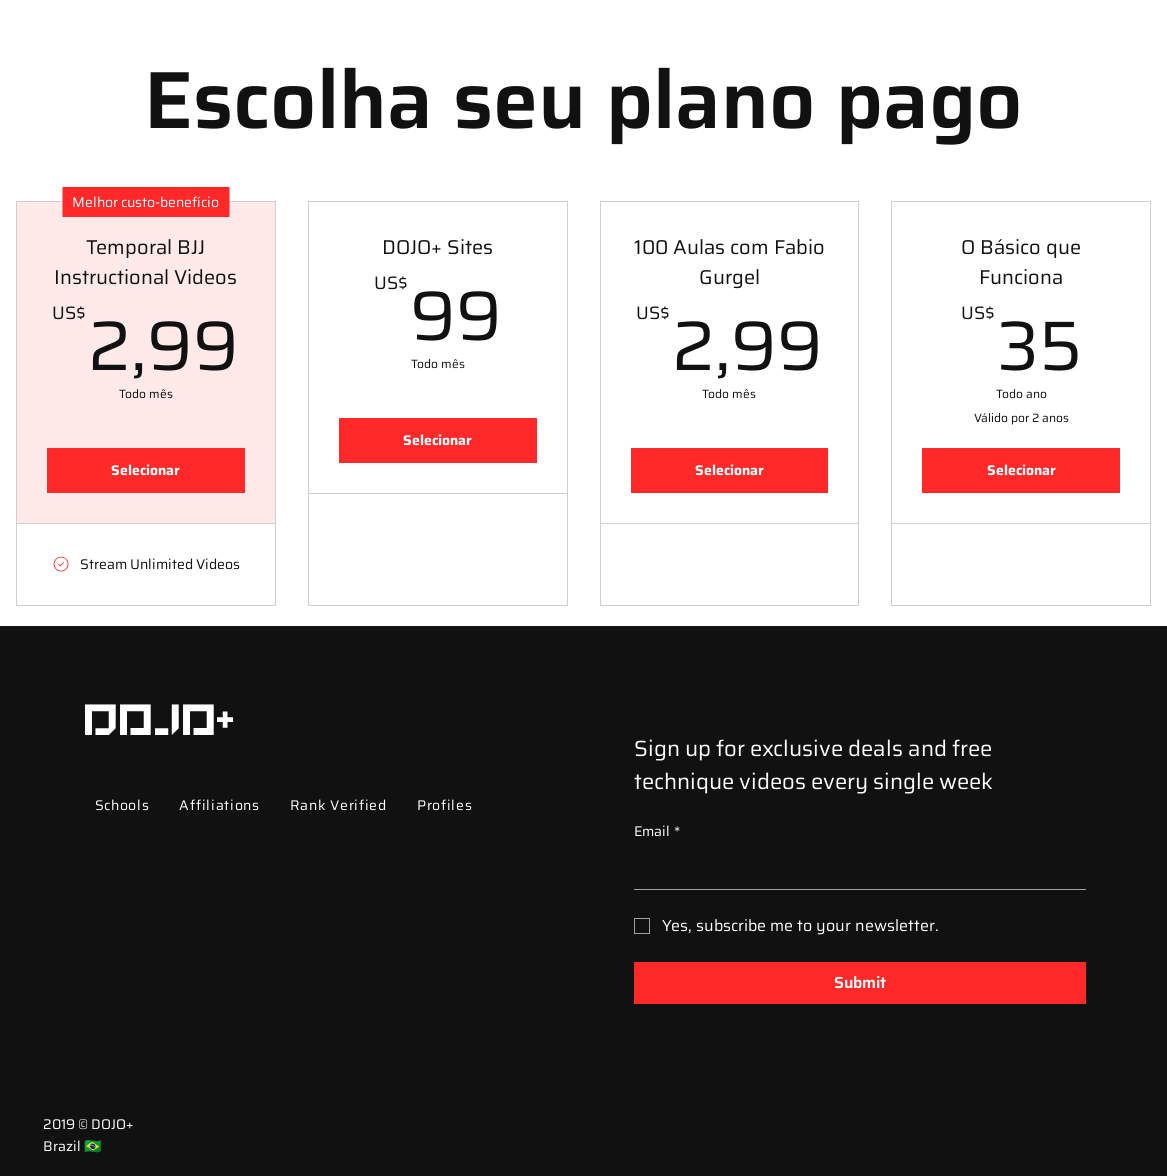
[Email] (854, 869)
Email (657, 832)
